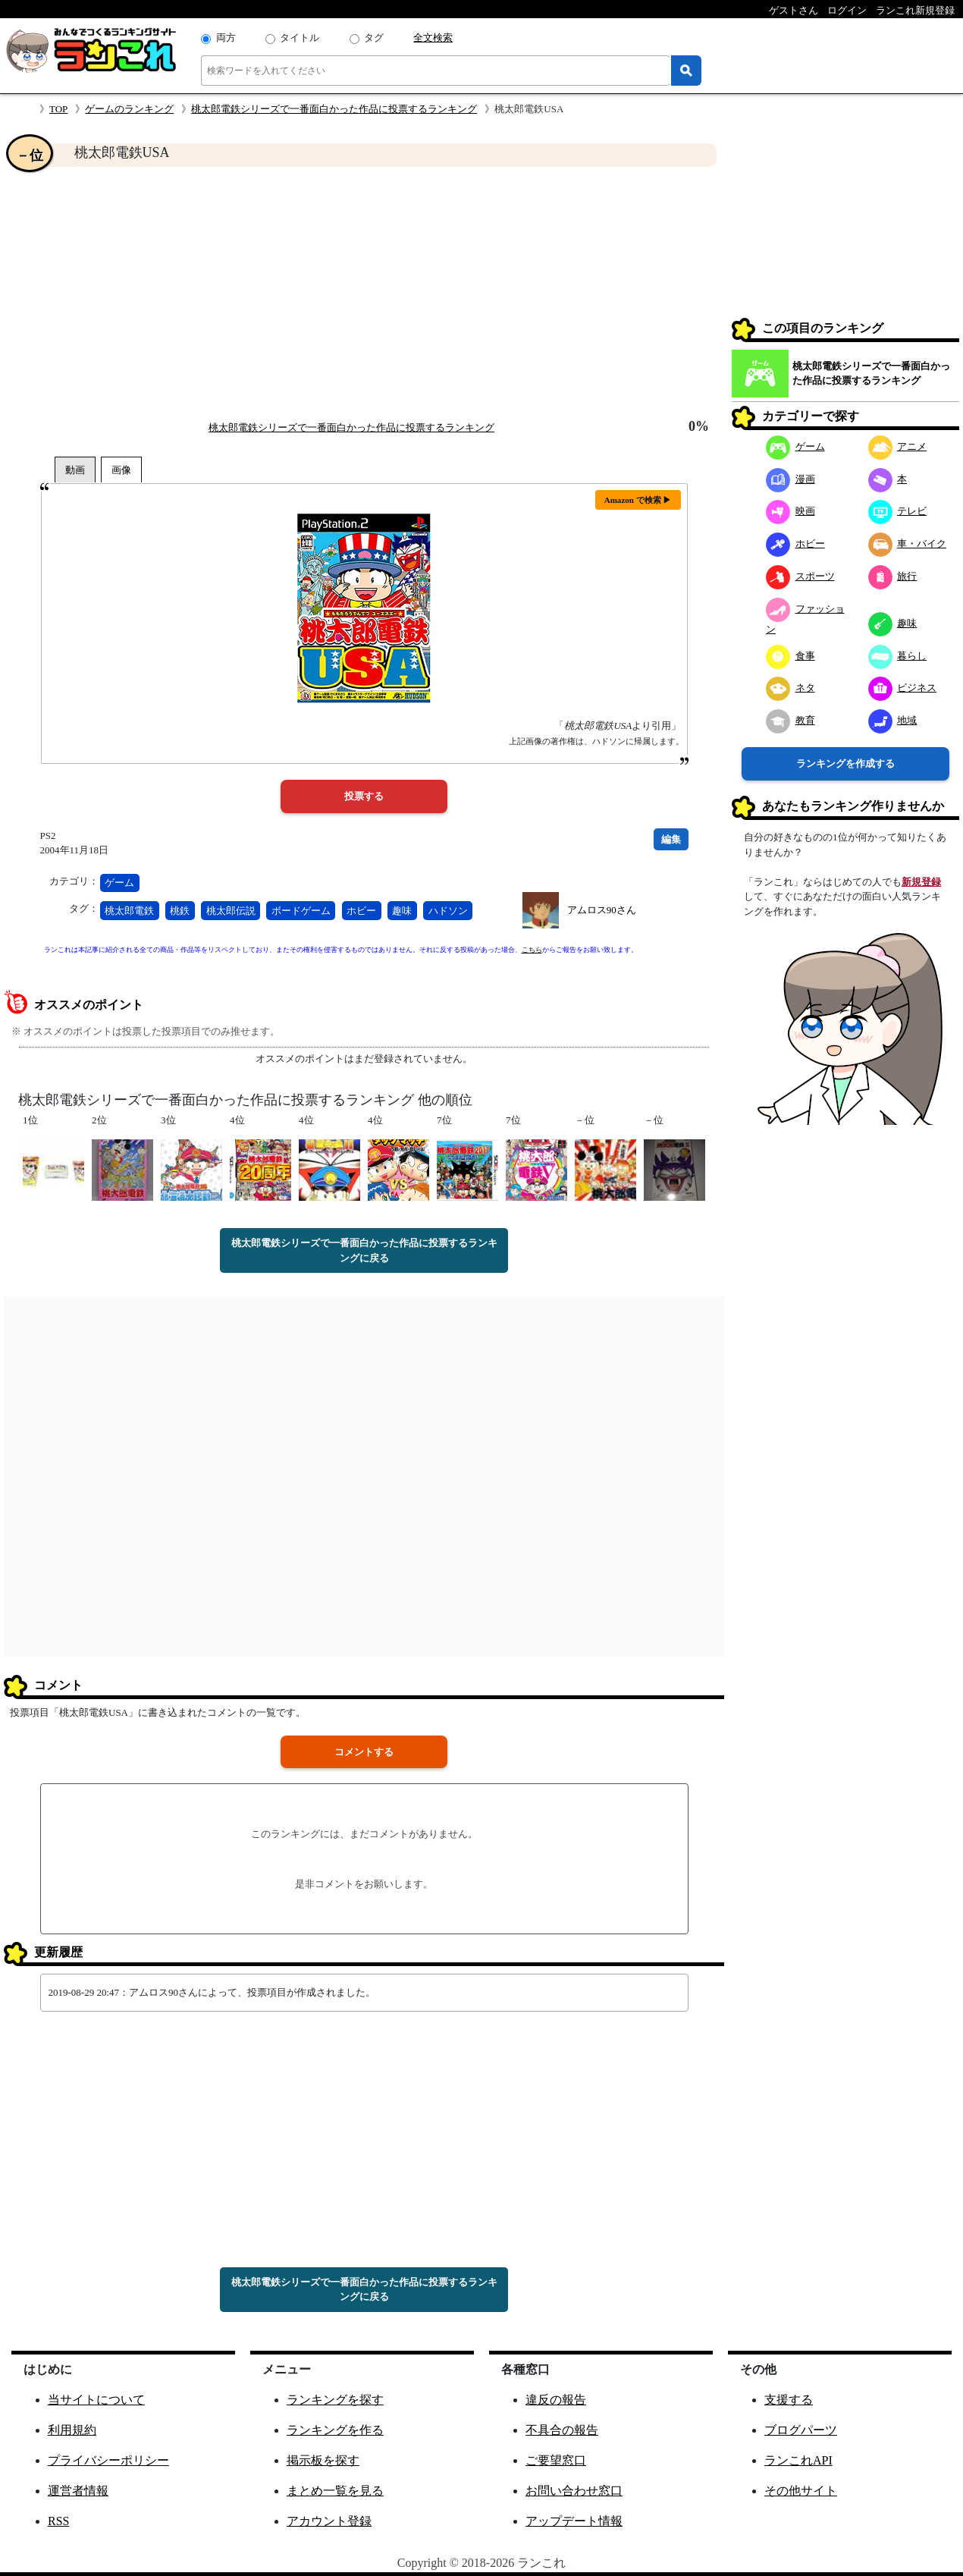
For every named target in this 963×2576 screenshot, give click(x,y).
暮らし (897, 655)
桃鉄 (180, 910)
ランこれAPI (798, 2460)
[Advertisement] (364, 293)
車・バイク (907, 543)
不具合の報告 (561, 2430)
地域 (893, 720)
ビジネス (902, 687)
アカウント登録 (329, 2521)
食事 (790, 655)
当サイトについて (96, 2399)
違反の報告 (555, 2399)
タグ (374, 37)
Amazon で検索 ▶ (638, 499)
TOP (58, 109)
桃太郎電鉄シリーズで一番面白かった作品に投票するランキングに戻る (364, 1250)
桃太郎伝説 (231, 910)
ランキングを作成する (845, 763)
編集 (671, 839)
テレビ (897, 511)
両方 (226, 37)
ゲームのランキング (129, 109)
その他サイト (800, 2490)
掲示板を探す (323, 2460)
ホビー (361, 910)
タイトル (299, 37)
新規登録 (921, 881)
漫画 (790, 479)
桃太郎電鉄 (129, 910)
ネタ (790, 687)
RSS (58, 2521)
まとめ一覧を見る (335, 2490)
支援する (788, 2399)
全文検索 (433, 37)
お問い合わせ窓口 (574, 2490)
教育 (790, 720)
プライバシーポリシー (108, 2460)
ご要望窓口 (555, 2460)
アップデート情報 (574, 2521)
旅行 (893, 576)
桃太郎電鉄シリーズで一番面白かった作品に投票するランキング (334, 109)
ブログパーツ (800, 2430)
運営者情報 (78, 2490)
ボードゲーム (301, 910)
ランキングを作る (335, 2430)
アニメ (897, 446)
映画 (790, 511)
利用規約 (72, 2430)
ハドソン (448, 910)
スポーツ (800, 576)
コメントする (364, 1752)
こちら (532, 949)
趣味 (402, 910)
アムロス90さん (601, 910)
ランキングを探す (335, 2399)
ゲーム (119, 882)
